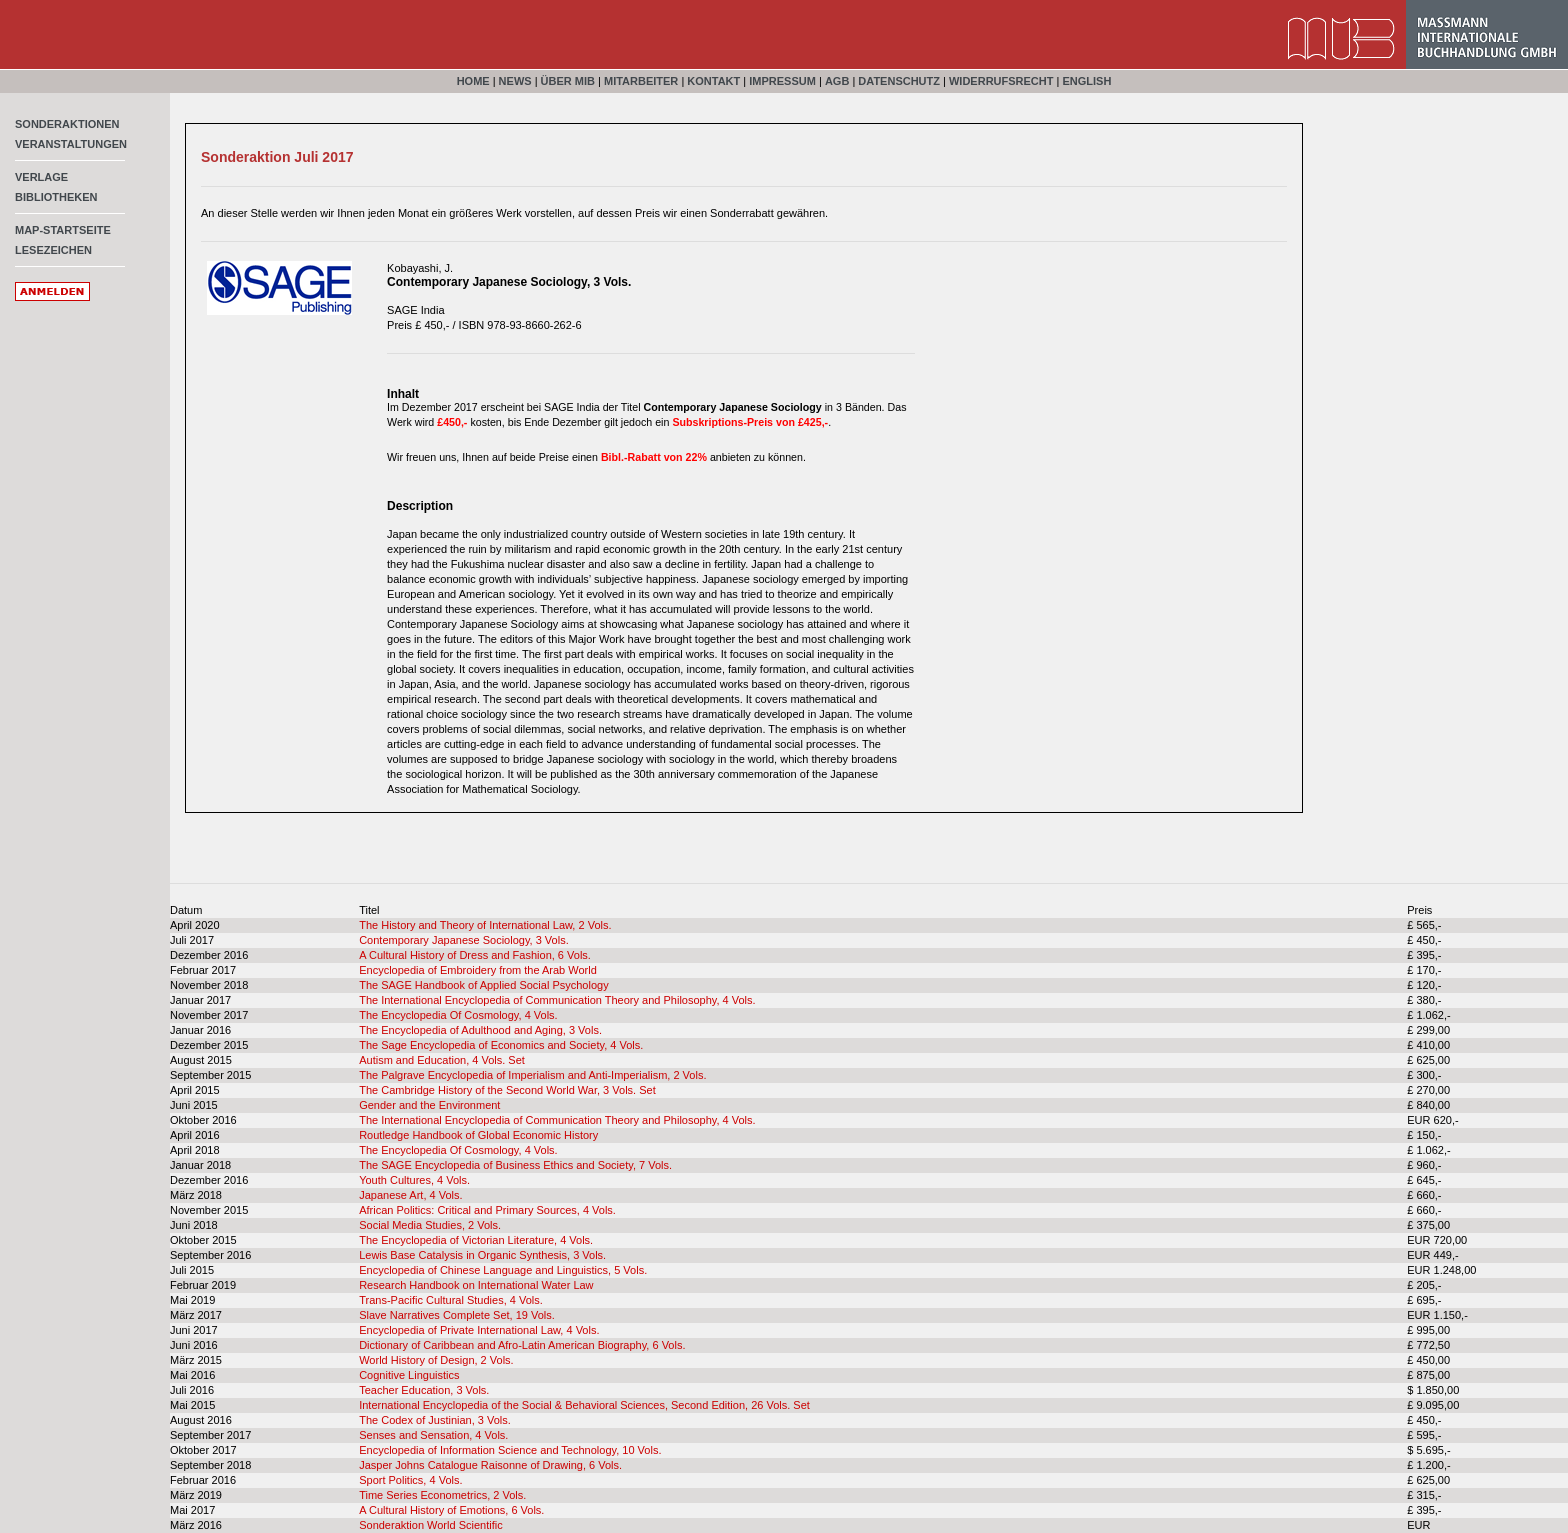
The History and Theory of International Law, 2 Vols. (485, 925)
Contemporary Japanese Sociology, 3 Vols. (464, 940)
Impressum (782, 81)
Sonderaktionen (67, 124)
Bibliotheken (56, 197)
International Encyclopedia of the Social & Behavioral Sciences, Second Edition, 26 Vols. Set (584, 1405)
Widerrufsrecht (1001, 81)
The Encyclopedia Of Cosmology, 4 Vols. (458, 1015)
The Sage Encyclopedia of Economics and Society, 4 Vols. (501, 1045)
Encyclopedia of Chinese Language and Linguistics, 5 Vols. (503, 1270)
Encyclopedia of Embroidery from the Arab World (478, 970)
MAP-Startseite (63, 230)
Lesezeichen (53, 250)
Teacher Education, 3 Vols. (424, 1390)
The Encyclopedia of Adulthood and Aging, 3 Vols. (480, 1030)
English (1086, 81)
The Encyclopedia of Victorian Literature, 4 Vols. (476, 1240)
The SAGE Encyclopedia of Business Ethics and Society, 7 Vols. (515, 1165)
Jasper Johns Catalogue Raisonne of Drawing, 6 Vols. (490, 1465)
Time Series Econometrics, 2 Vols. (442, 1495)
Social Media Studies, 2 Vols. (430, 1225)
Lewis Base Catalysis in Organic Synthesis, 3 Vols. (482, 1255)
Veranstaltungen (71, 144)
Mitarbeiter (641, 81)
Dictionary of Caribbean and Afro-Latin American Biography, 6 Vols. (522, 1345)
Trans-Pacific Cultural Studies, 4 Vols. (451, 1300)
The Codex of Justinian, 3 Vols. (435, 1420)
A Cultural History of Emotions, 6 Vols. (451, 1510)
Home (473, 81)
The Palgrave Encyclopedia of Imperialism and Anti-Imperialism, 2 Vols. (532, 1075)
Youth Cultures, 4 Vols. (414, 1180)
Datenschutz (899, 81)
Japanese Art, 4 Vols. (410, 1195)
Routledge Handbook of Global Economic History (478, 1135)
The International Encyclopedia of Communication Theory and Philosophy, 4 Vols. (557, 1000)
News (515, 81)
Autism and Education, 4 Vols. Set (442, 1060)
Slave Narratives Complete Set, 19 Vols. (457, 1315)
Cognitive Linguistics (409, 1375)
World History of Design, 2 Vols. (436, 1360)
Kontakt (713, 81)
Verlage (41, 177)
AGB (837, 81)
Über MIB (568, 81)
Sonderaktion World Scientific (430, 1525)
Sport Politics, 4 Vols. (410, 1480)
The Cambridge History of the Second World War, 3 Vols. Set (507, 1090)
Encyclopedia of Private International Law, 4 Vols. (479, 1330)
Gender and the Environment (429, 1105)
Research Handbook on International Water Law (476, 1285)
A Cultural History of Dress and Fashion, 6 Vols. (475, 955)
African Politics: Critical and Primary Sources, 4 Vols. (487, 1210)
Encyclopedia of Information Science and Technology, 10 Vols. (510, 1450)
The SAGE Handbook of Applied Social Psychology (483, 985)
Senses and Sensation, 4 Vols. (433, 1435)
